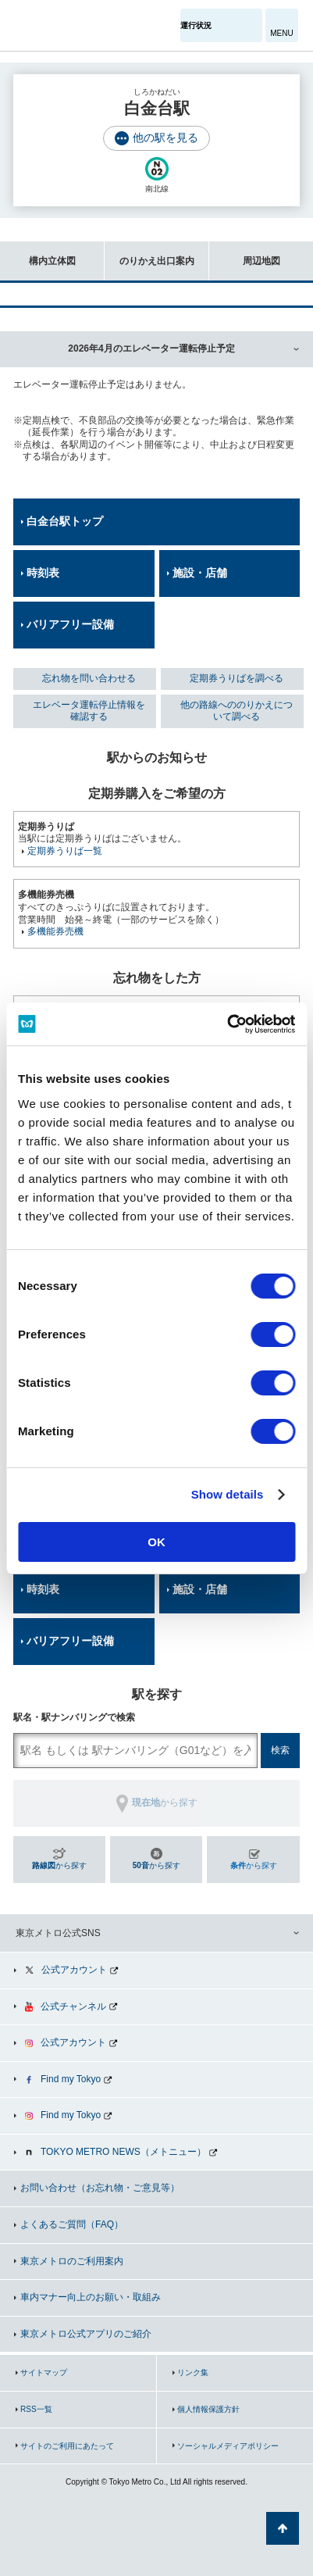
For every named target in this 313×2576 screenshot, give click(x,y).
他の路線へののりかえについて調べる (236, 711)
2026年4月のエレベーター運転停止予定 (151, 348)
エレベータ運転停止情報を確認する (89, 711)
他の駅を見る (165, 137)
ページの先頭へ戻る (282, 2528)
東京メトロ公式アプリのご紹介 (85, 2333)
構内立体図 (38, 253)
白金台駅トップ (65, 521)
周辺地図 (244, 253)
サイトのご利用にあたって (67, 2446)
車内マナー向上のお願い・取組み (90, 2297)
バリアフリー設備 (70, 624)
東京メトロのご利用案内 (71, 2261)
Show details (227, 1494)
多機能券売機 (55, 931)
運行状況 (196, 25)
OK (156, 1542)
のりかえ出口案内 (149, 253)
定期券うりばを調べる (236, 678)
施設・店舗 (200, 572)
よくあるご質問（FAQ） (71, 2224)
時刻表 (43, 572)
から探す (59, 1865)
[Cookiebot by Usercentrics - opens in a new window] (226, 1024)
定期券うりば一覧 (64, 850)
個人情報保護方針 (208, 2409)
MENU (281, 33)
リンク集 (192, 2372)
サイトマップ (43, 2372)
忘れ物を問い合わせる (89, 678)
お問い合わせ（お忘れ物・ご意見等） (100, 2187)
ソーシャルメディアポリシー (228, 2446)
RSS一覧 (36, 2409)
